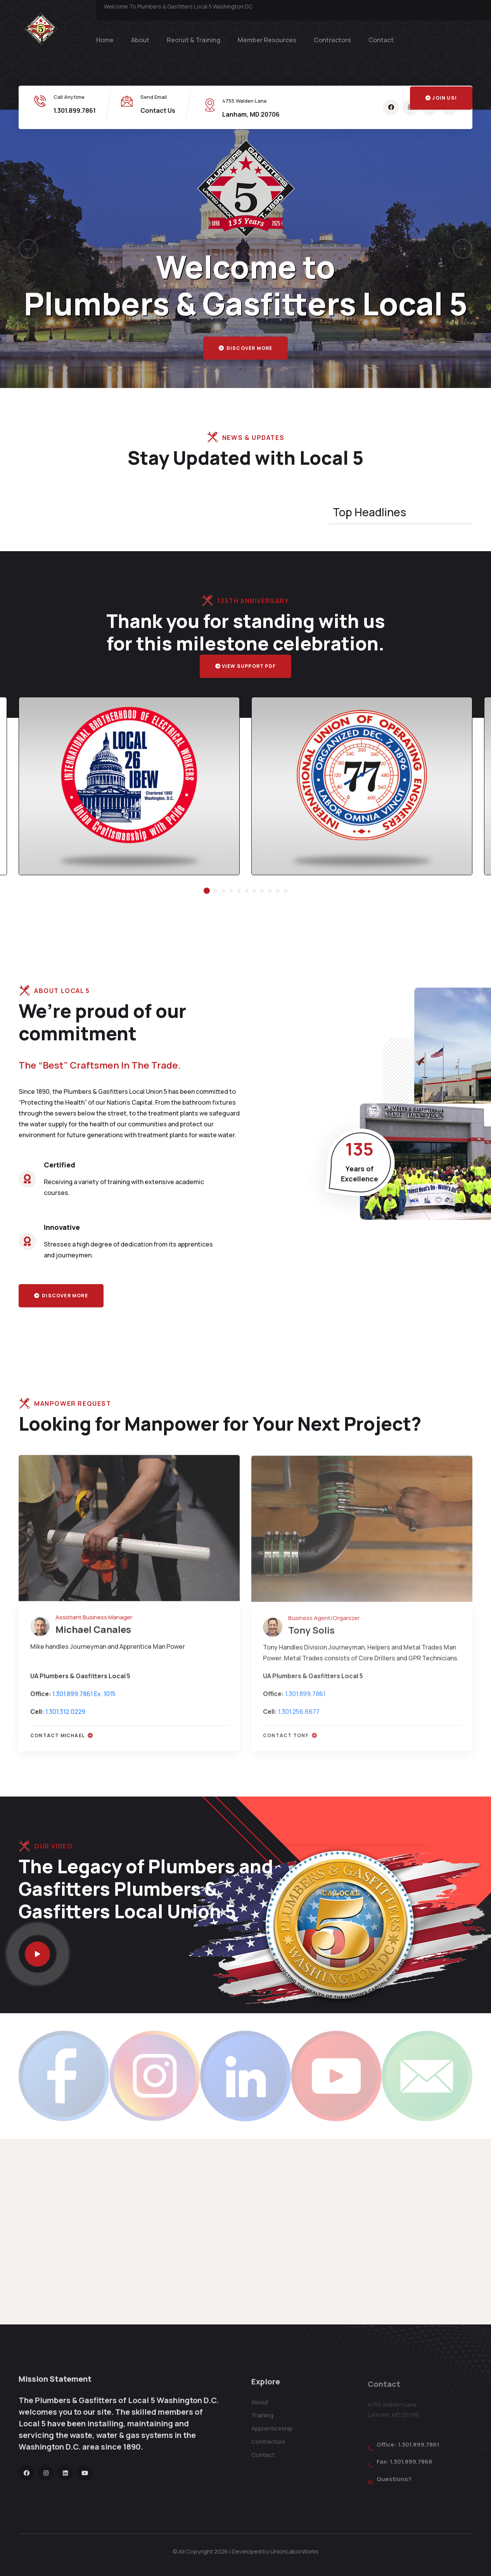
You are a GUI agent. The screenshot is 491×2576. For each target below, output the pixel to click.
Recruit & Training (193, 40)
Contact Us (157, 110)
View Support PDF (245, 666)
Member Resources (267, 40)
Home (105, 40)
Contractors (332, 40)
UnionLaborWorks (294, 2551)
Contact (381, 40)
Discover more (246, 356)
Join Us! (441, 98)
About (140, 40)
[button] (28, 249)
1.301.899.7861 (75, 110)
